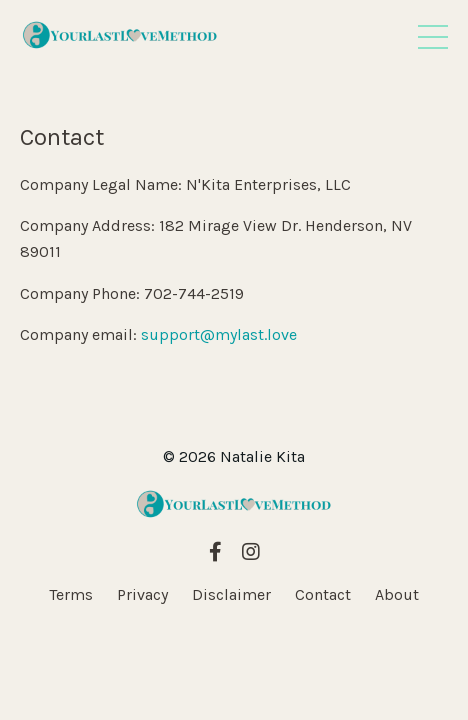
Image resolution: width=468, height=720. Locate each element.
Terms (71, 594)
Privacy (142, 594)
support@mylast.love (219, 334)
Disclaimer (231, 594)
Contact (323, 594)
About (397, 594)
